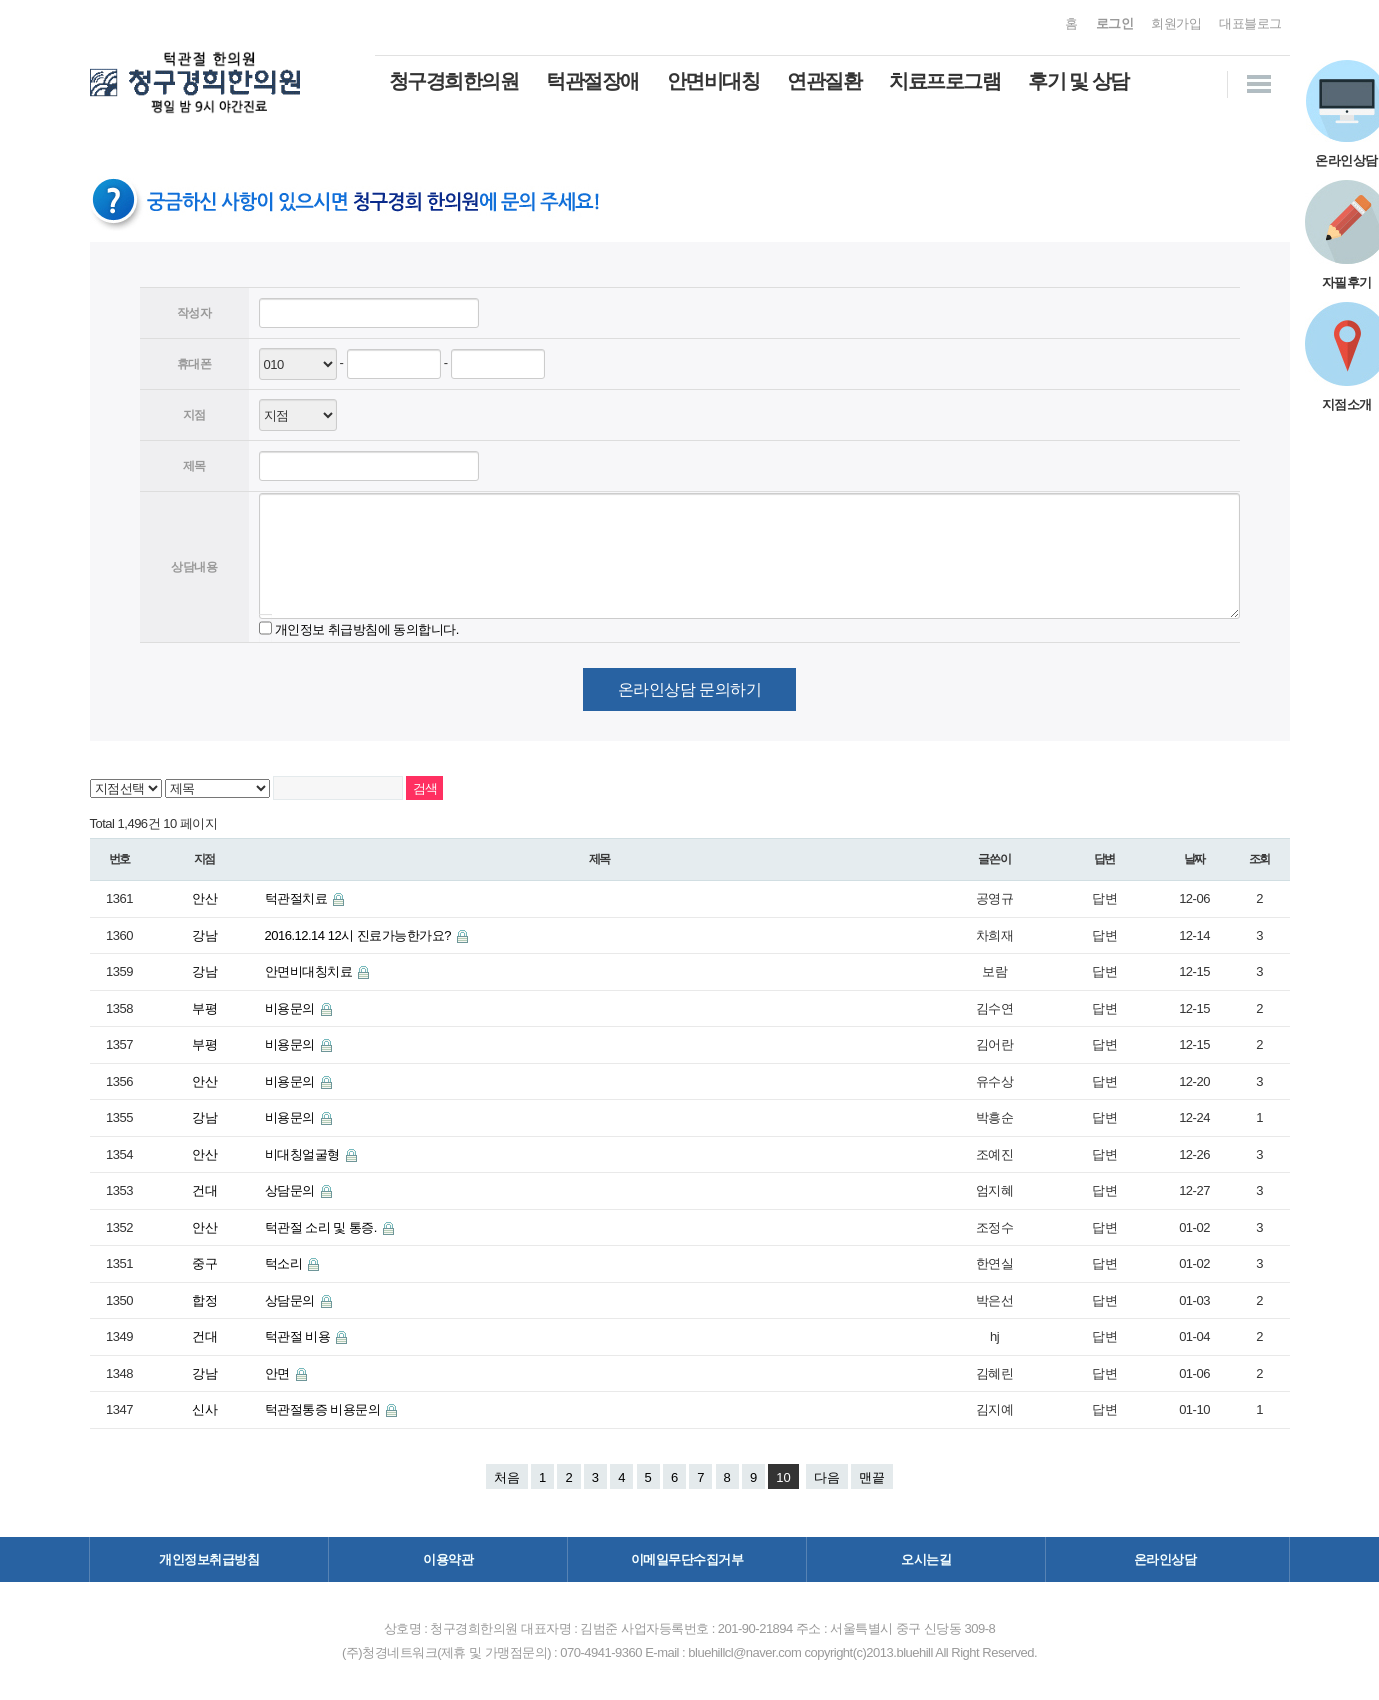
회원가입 (1176, 23)
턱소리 (285, 1263)
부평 (204, 1008)
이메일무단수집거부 (687, 1559)
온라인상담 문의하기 (689, 689)
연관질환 (824, 81)
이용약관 (448, 1559)
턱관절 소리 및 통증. (323, 1227)
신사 (204, 1409)
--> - (298, 415)
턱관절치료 (298, 898)
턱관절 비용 (299, 1336)
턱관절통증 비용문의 (324, 1409)
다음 (827, 1477)
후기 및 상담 (1078, 81)
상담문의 (291, 1190)
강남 (204, 935)
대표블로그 (1250, 23)
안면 (279, 1373)
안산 (204, 898)
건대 (204, 1190)
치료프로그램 (944, 81)
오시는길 (926, 1559)
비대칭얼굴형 (304, 1154)
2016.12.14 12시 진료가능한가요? (360, 935)
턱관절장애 (592, 81)
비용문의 (291, 1008)
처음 (507, 1477)
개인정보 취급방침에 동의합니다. (367, 628)
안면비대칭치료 (310, 971)
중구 (204, 1263)
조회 (1260, 859)
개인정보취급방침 (209, 1559)
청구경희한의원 (454, 81)
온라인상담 (1165, 1559)
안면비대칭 (713, 81)
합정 (204, 1300)
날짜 (1195, 859)
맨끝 (872, 1477)
